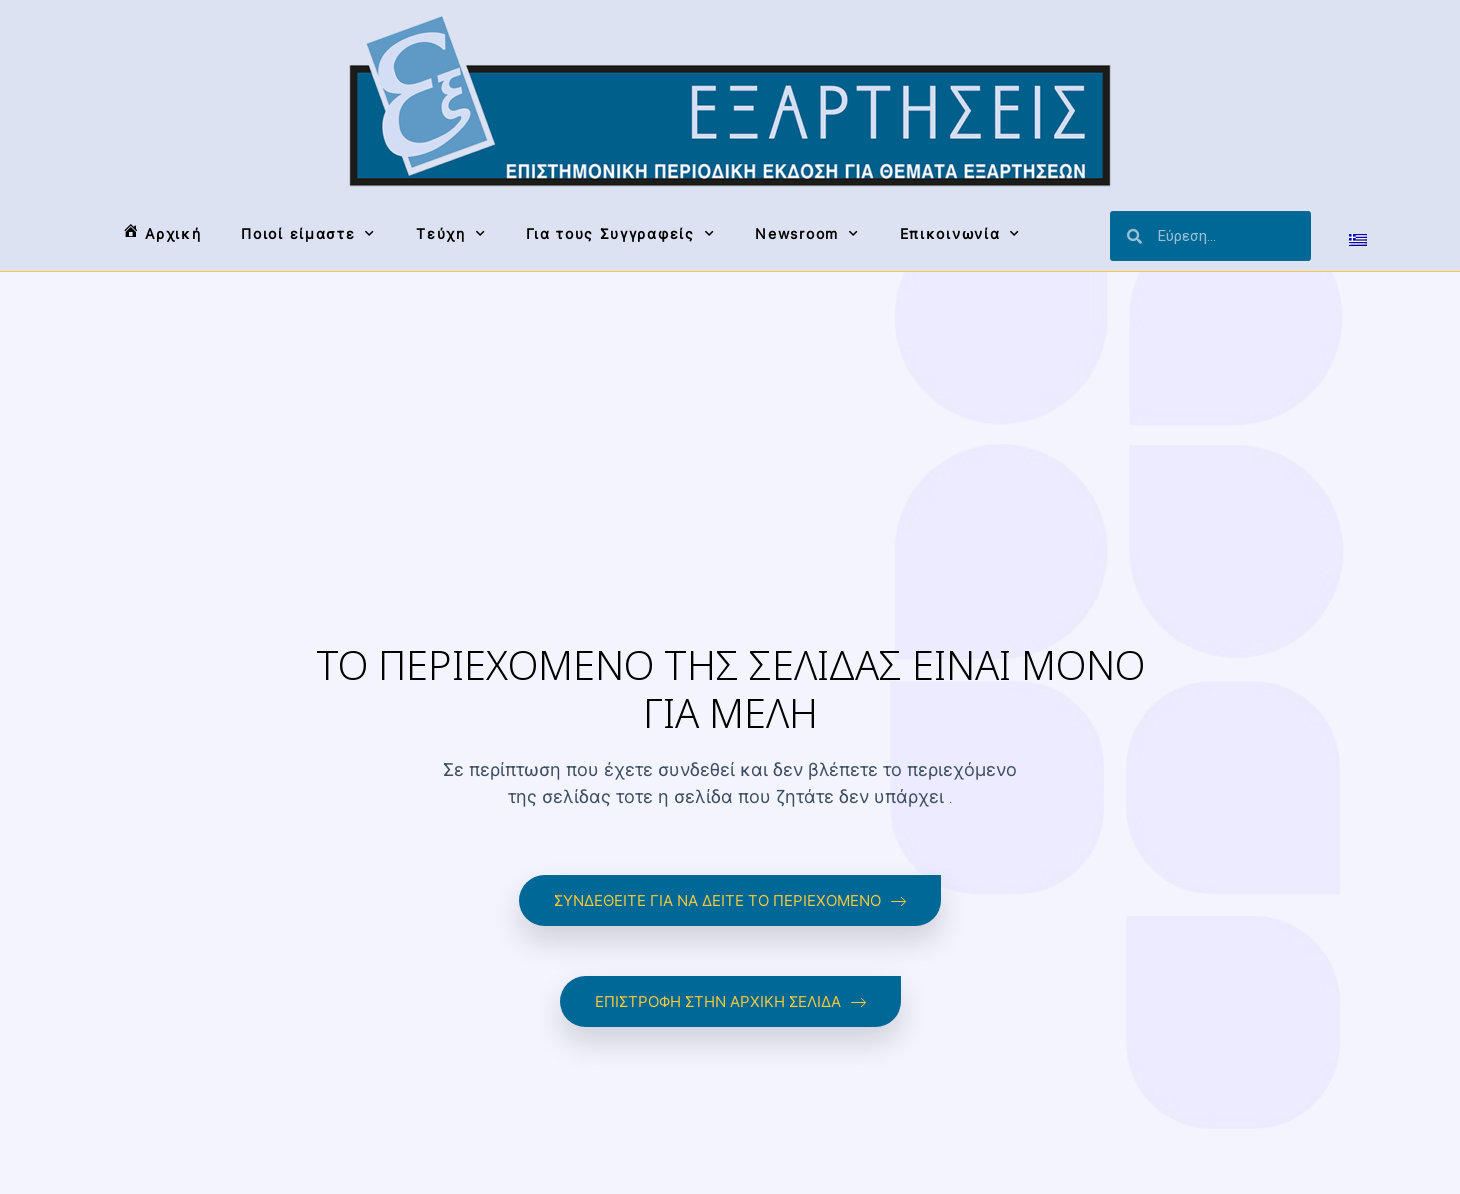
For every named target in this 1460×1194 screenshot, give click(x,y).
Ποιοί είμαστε (308, 234)
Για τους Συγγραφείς (620, 234)
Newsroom (807, 234)
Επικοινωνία (960, 234)
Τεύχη (451, 234)
